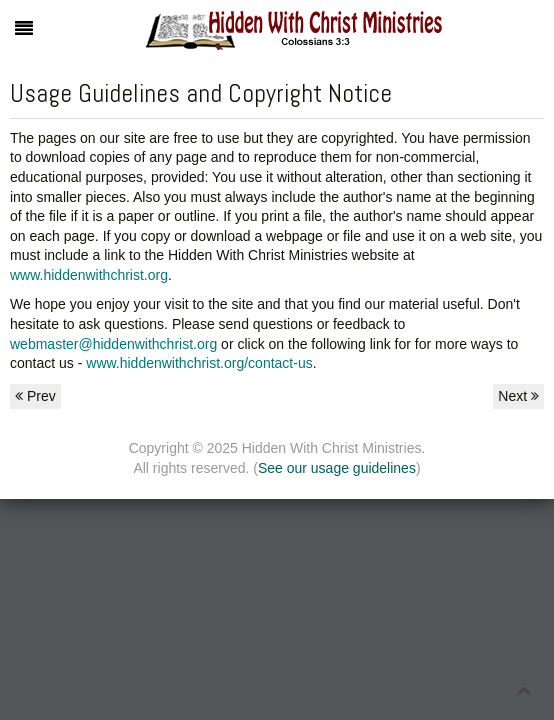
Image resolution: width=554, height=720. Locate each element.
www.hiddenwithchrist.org (89, 275)
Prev (35, 396)
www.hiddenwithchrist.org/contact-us (199, 363)
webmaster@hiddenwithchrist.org (113, 344)
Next (518, 396)
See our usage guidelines (337, 468)
